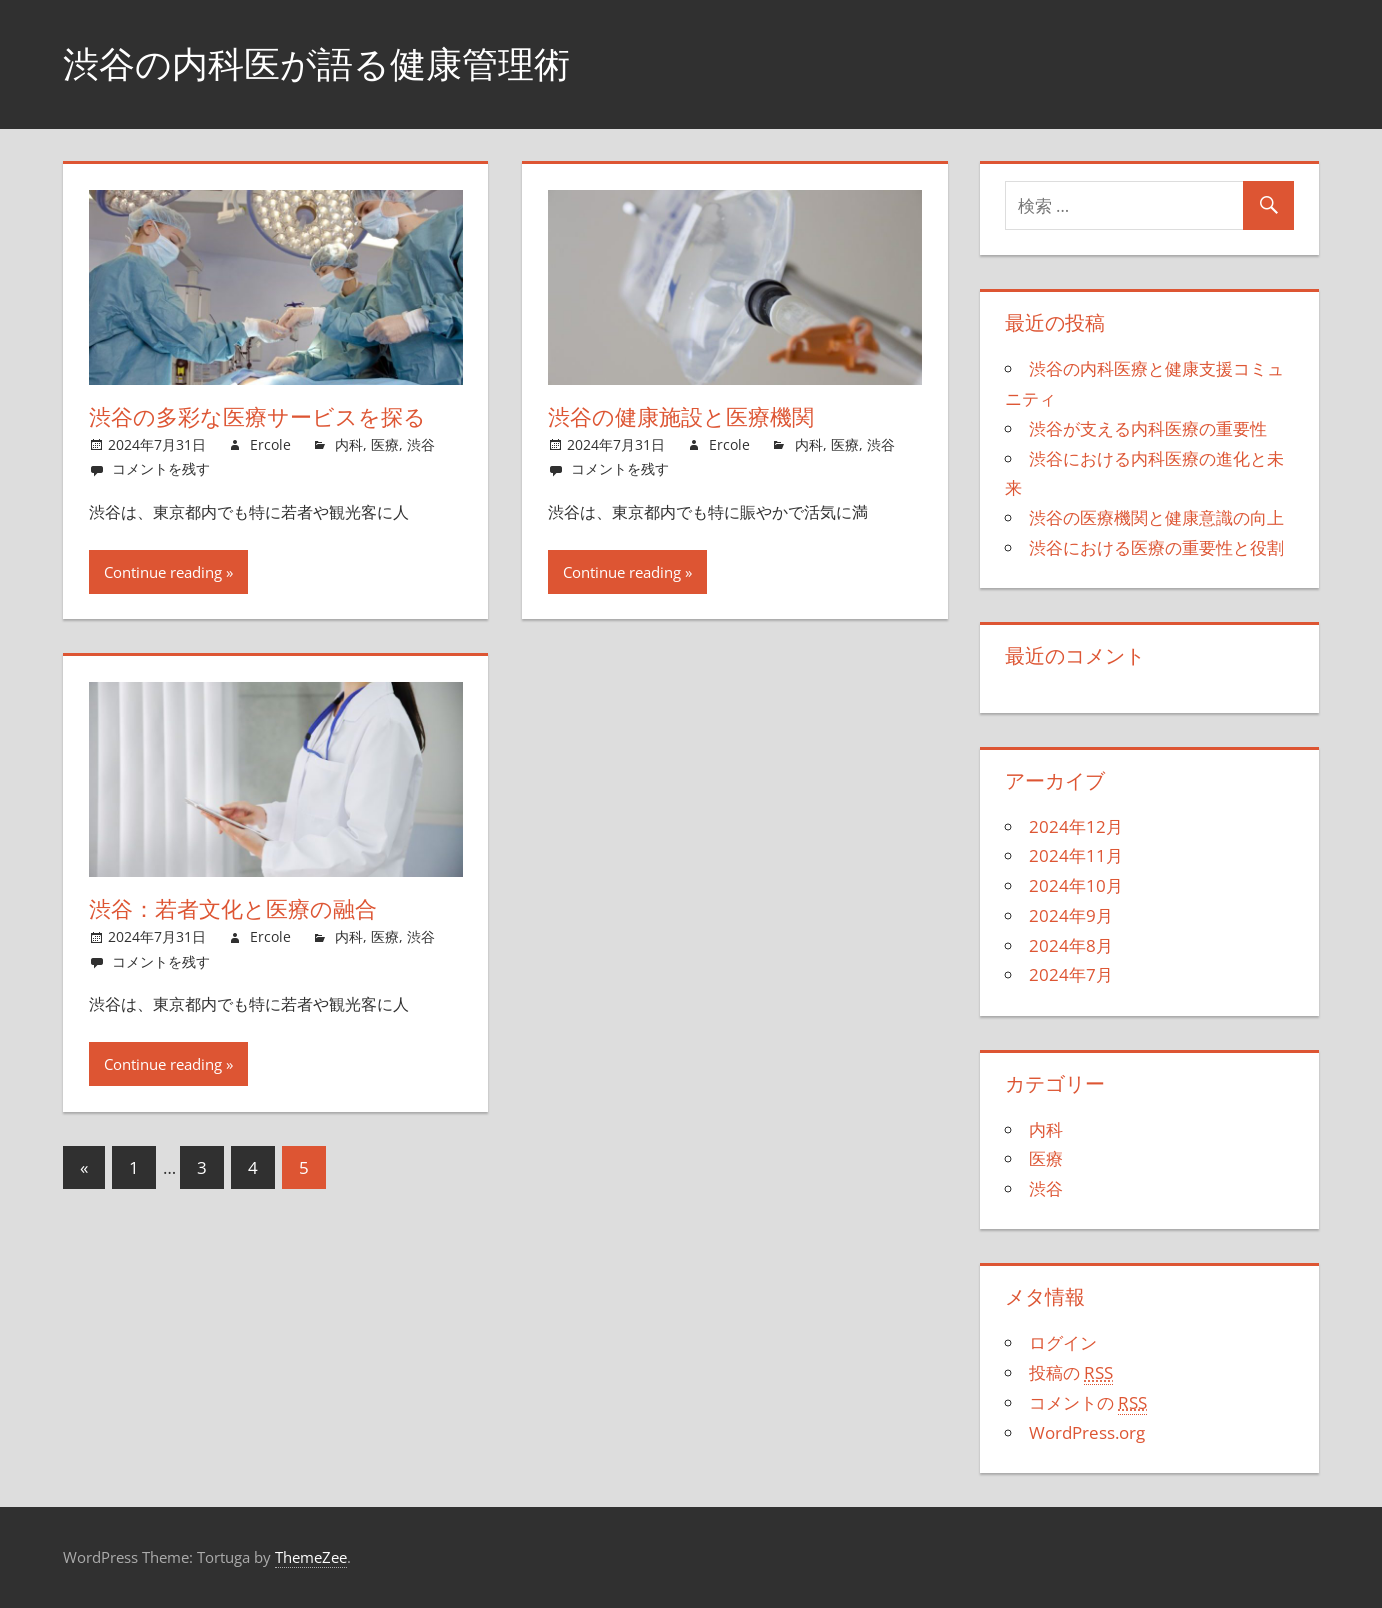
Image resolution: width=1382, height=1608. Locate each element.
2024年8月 (1071, 945)
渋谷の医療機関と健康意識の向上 (1156, 517)
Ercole (270, 444)
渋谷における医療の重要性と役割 (1156, 547)
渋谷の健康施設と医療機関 (681, 417)
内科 (349, 444)
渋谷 (421, 444)
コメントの (1088, 1403)
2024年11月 (1076, 855)
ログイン (1063, 1342)
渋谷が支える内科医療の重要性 (1148, 428)
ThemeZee (311, 1557)
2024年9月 (1071, 915)
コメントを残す (161, 468)
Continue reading (163, 572)
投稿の (1071, 1373)
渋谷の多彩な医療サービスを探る (257, 417)
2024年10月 (1076, 885)
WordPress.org (1087, 1432)
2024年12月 (1076, 826)
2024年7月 (1071, 974)
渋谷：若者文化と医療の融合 (233, 909)
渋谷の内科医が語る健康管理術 (316, 63)
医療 (385, 444)
